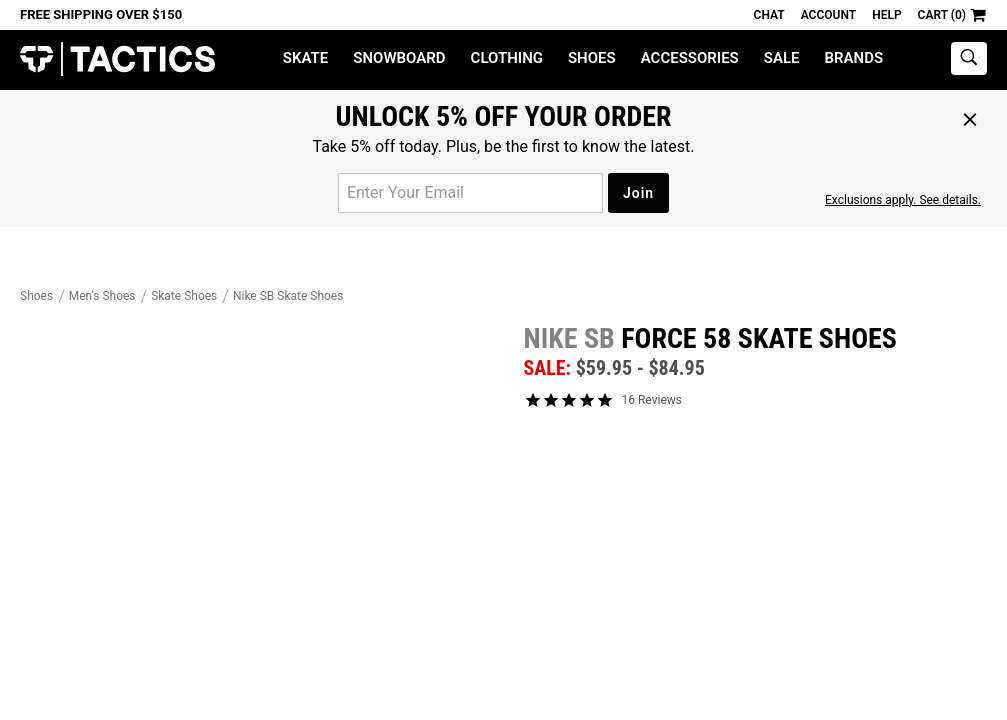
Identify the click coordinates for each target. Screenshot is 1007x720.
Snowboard (399, 58)
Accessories (690, 58)
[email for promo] (470, 193)
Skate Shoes (184, 296)
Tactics (117, 59)
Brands (854, 58)
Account (828, 15)
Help (886, 15)
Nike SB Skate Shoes (288, 296)
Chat (769, 15)
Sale (782, 58)
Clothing (507, 58)
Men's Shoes (102, 296)
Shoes (592, 58)
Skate (305, 58)
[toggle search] (969, 58)
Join (638, 193)
